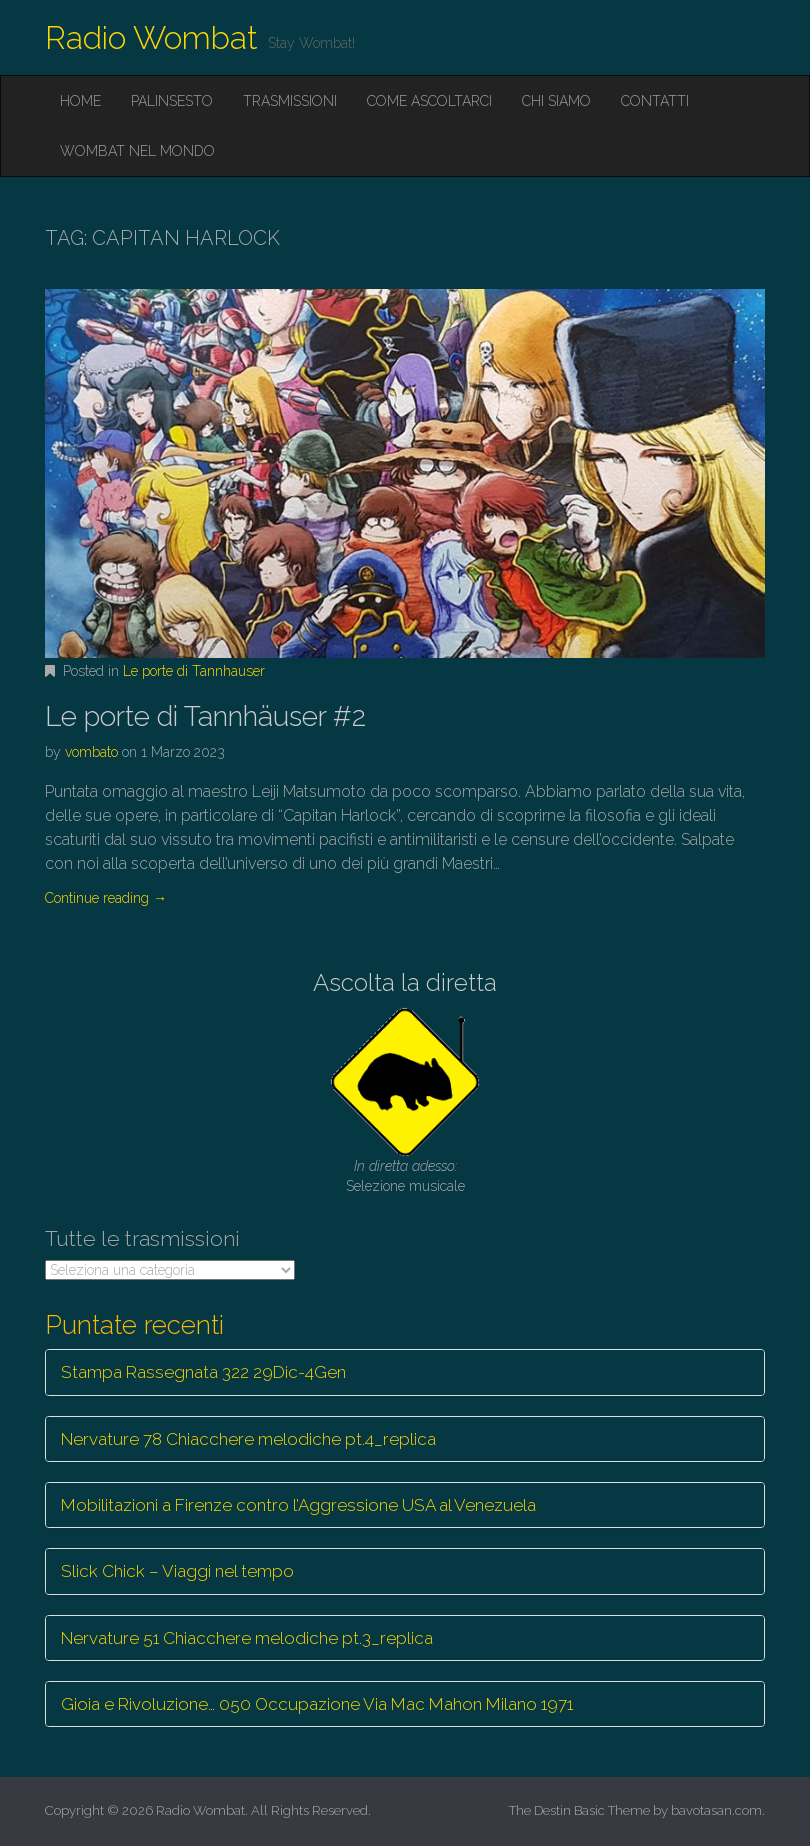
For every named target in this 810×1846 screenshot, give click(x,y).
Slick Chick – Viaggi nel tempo (177, 1571)
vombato (91, 752)
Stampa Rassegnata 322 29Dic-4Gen (203, 1372)
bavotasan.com (716, 1810)
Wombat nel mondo (137, 151)
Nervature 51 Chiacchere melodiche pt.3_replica (247, 1638)
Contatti (655, 101)
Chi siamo (556, 101)
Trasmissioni (290, 101)
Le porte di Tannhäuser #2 (205, 716)
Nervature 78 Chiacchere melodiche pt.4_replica (248, 1439)
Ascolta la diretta (405, 982)
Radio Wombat (151, 37)
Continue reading (106, 898)
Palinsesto (172, 101)
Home (80, 101)
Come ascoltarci (429, 101)
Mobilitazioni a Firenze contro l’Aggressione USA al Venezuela (298, 1505)
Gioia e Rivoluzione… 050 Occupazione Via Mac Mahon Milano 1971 (317, 1704)
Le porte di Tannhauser (194, 671)
